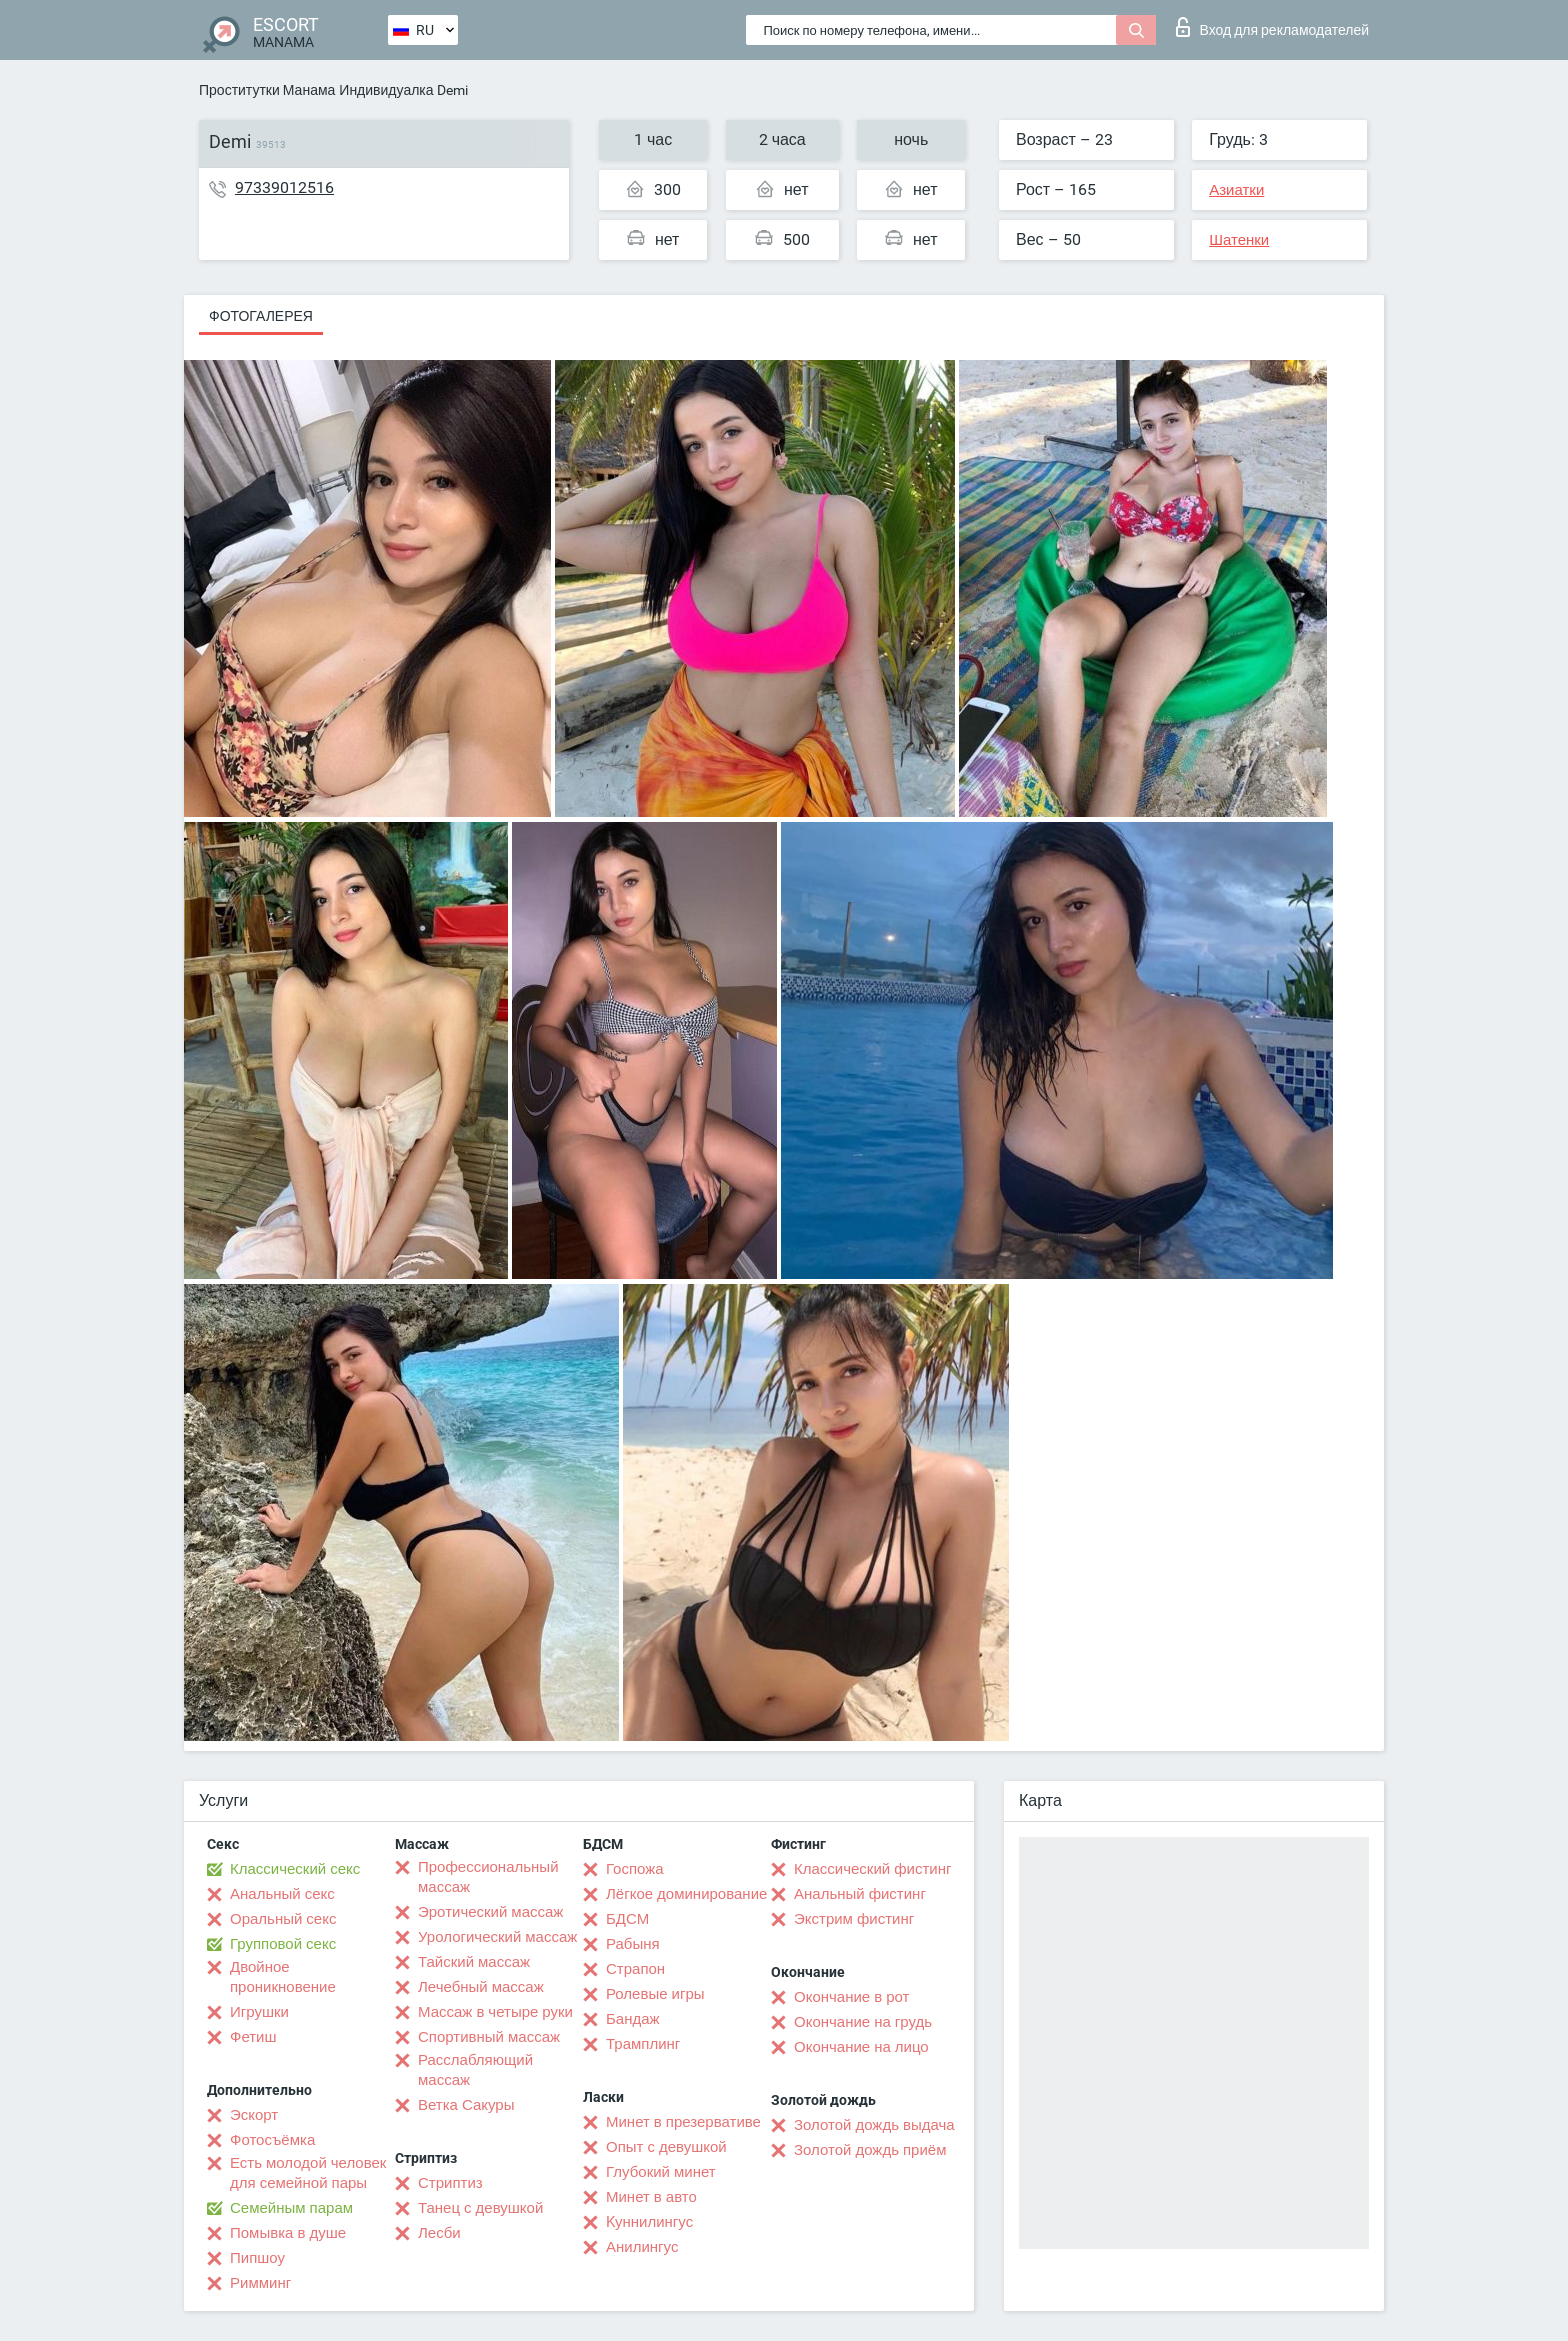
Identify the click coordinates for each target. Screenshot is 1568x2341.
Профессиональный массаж (488, 1877)
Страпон (635, 1969)
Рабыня (633, 1944)
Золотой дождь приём (870, 2150)
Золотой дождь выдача (874, 2125)
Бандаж (633, 2019)
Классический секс (295, 1869)
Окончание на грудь (863, 2022)
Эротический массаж (490, 1912)
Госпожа (635, 1869)
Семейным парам (291, 2208)
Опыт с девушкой (666, 2147)
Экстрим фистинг (854, 1919)
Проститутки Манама (267, 90)
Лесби (439, 2233)
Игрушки (259, 2012)
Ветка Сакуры (466, 2105)
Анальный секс (282, 1894)
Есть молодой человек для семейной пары (308, 2173)
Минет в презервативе (683, 2122)
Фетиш (253, 2037)
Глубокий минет (661, 2172)
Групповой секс (283, 1944)
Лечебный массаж (481, 1987)
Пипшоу (257, 2258)
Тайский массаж (474, 1962)
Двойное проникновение (283, 1977)
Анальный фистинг (860, 1894)
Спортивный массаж (489, 2037)
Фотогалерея (261, 316)
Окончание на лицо (861, 2047)
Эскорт (254, 2115)
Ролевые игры (655, 1994)
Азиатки (1236, 190)
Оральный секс (283, 1919)
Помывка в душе (288, 2233)
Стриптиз (450, 2183)
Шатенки (1239, 240)
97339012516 (284, 187)
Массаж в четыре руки (495, 2012)
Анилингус (642, 2247)
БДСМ (627, 1919)
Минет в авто (651, 2197)
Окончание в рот (851, 1997)
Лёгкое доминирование (686, 1894)
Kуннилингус (649, 2222)
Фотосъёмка (272, 2140)
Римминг (260, 2283)
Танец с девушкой (480, 2208)
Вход (1272, 27)
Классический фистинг (872, 1869)
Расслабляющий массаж (475, 2070)
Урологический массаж (497, 1937)
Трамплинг (643, 2044)
